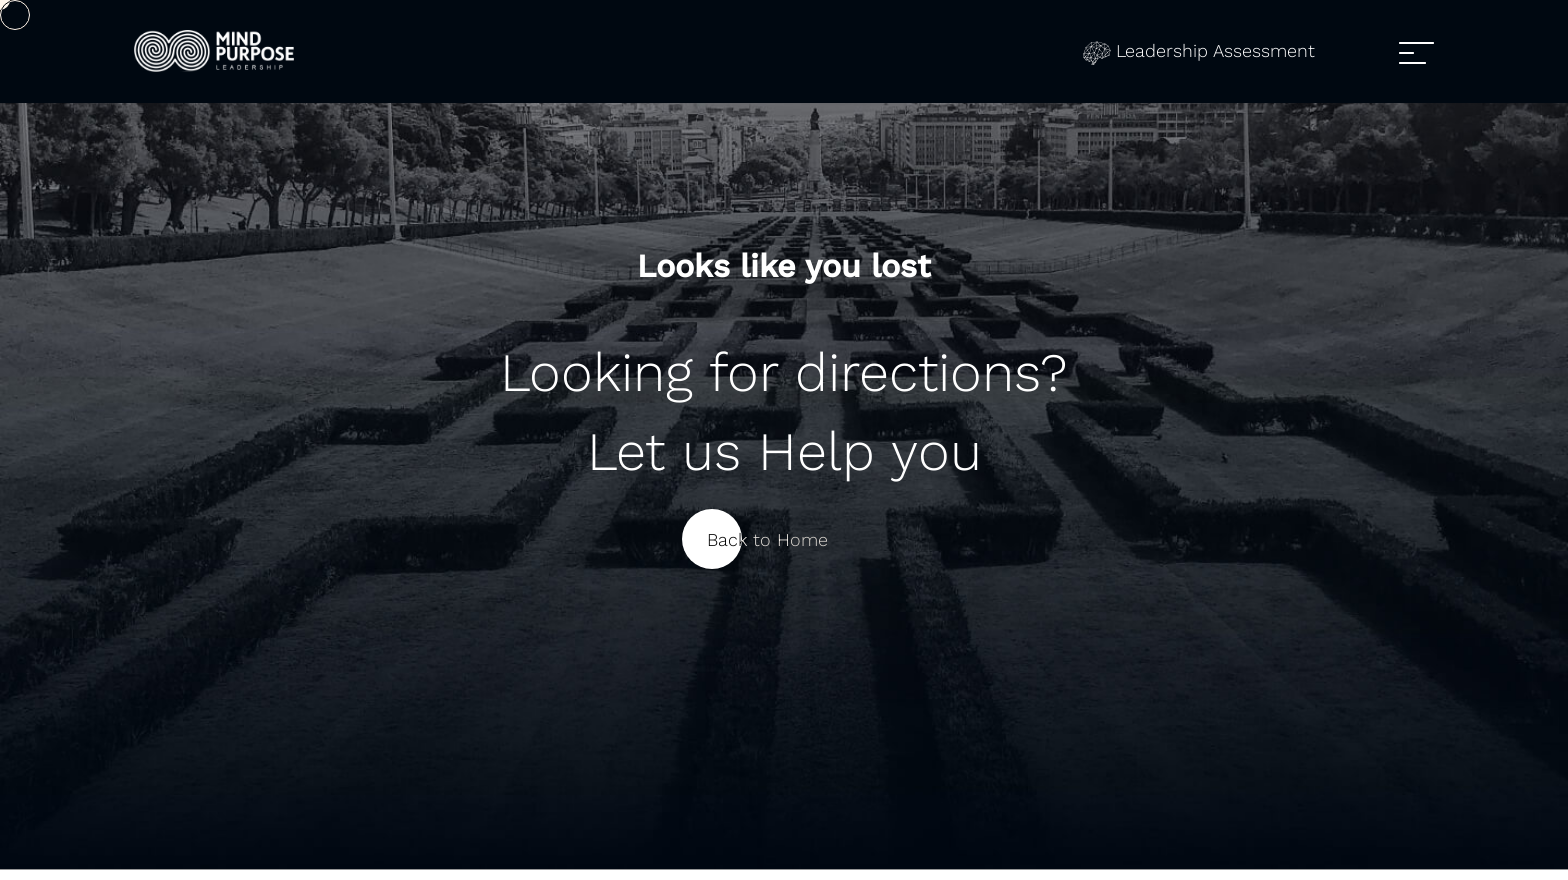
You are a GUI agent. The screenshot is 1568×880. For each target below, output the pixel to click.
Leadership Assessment (1199, 50)
